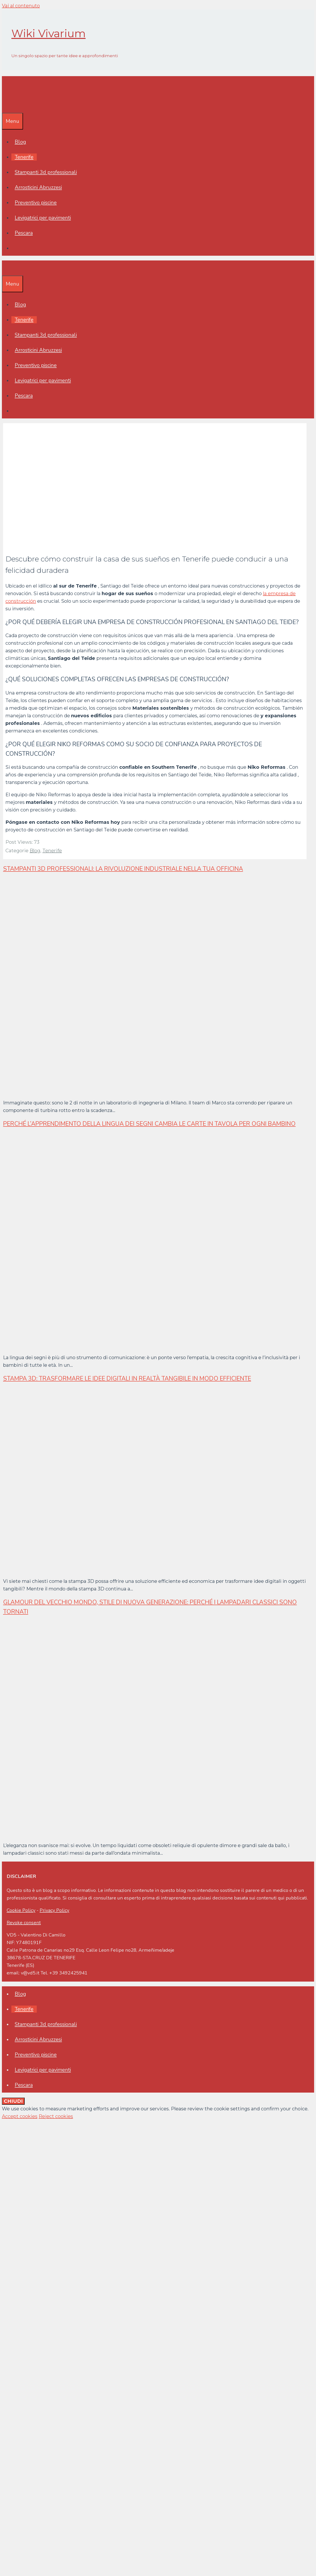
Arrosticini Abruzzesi (38, 187)
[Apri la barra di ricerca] (5, 105)
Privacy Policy (54, 1910)
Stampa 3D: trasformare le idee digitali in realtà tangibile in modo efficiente (127, 1379)
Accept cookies (19, 2116)
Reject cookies (56, 2116)
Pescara (24, 232)
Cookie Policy (21, 1910)
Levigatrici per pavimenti (43, 217)
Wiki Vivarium (48, 33)
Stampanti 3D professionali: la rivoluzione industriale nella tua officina (123, 869)
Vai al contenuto (21, 6)
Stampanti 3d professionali (46, 172)
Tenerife (24, 157)
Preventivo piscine (36, 202)
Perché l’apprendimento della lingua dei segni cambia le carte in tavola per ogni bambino (149, 1124)
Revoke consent (24, 1922)
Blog (20, 141)
